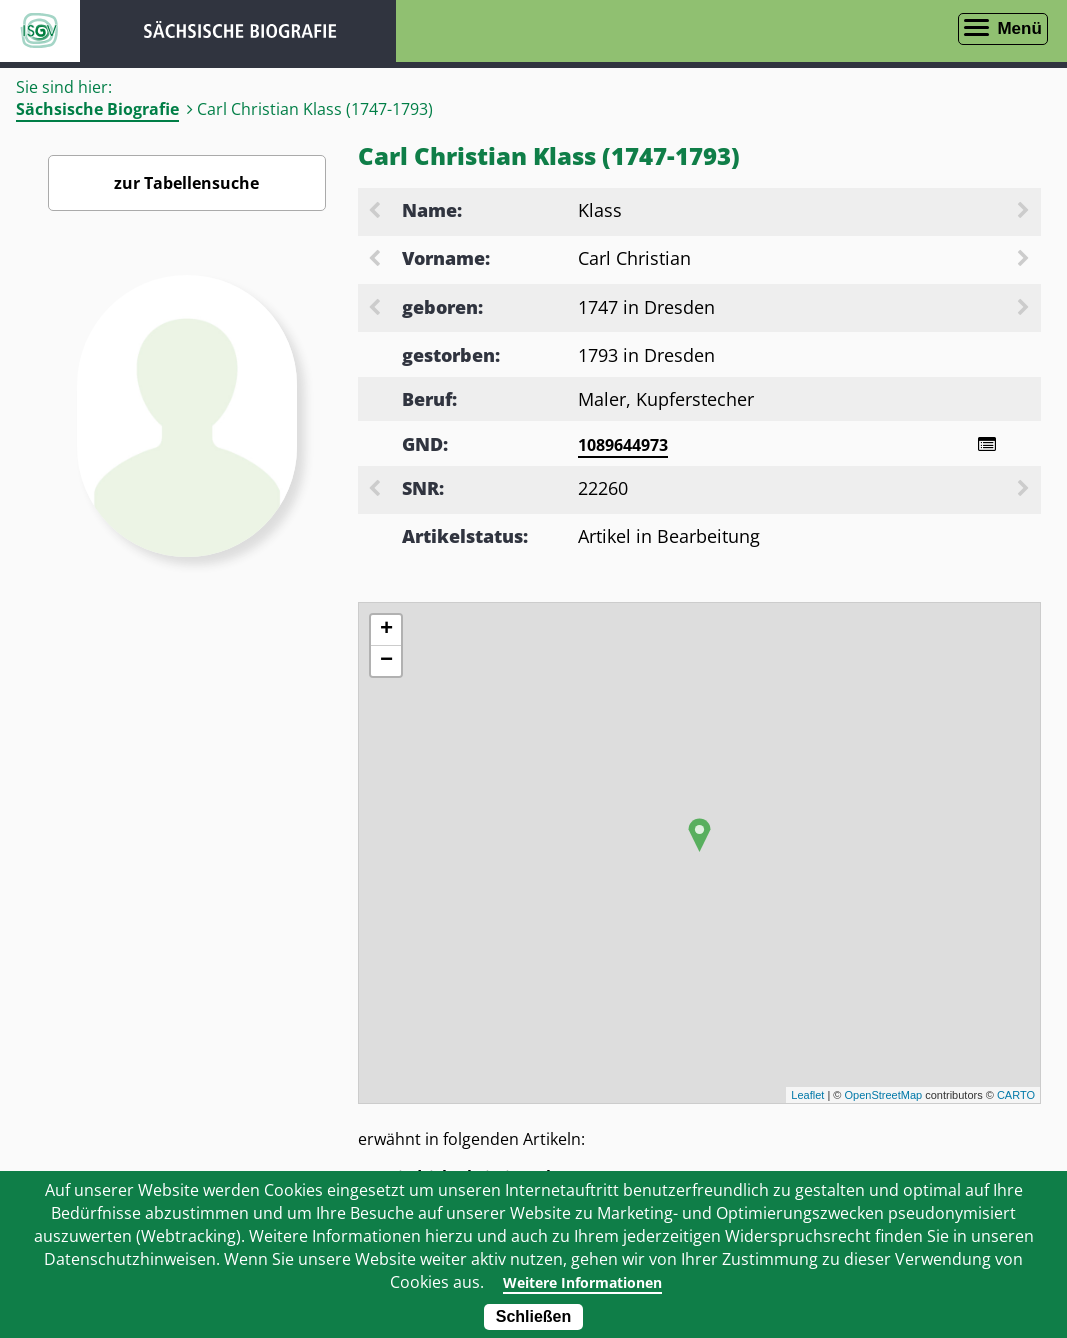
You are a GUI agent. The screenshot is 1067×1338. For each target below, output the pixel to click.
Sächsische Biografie (97, 109)
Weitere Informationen (582, 1282)
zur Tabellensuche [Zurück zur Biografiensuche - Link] (186, 183)
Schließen (534, 1316)
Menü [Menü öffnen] (1019, 28)
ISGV (40, 31)
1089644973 (623, 445)
